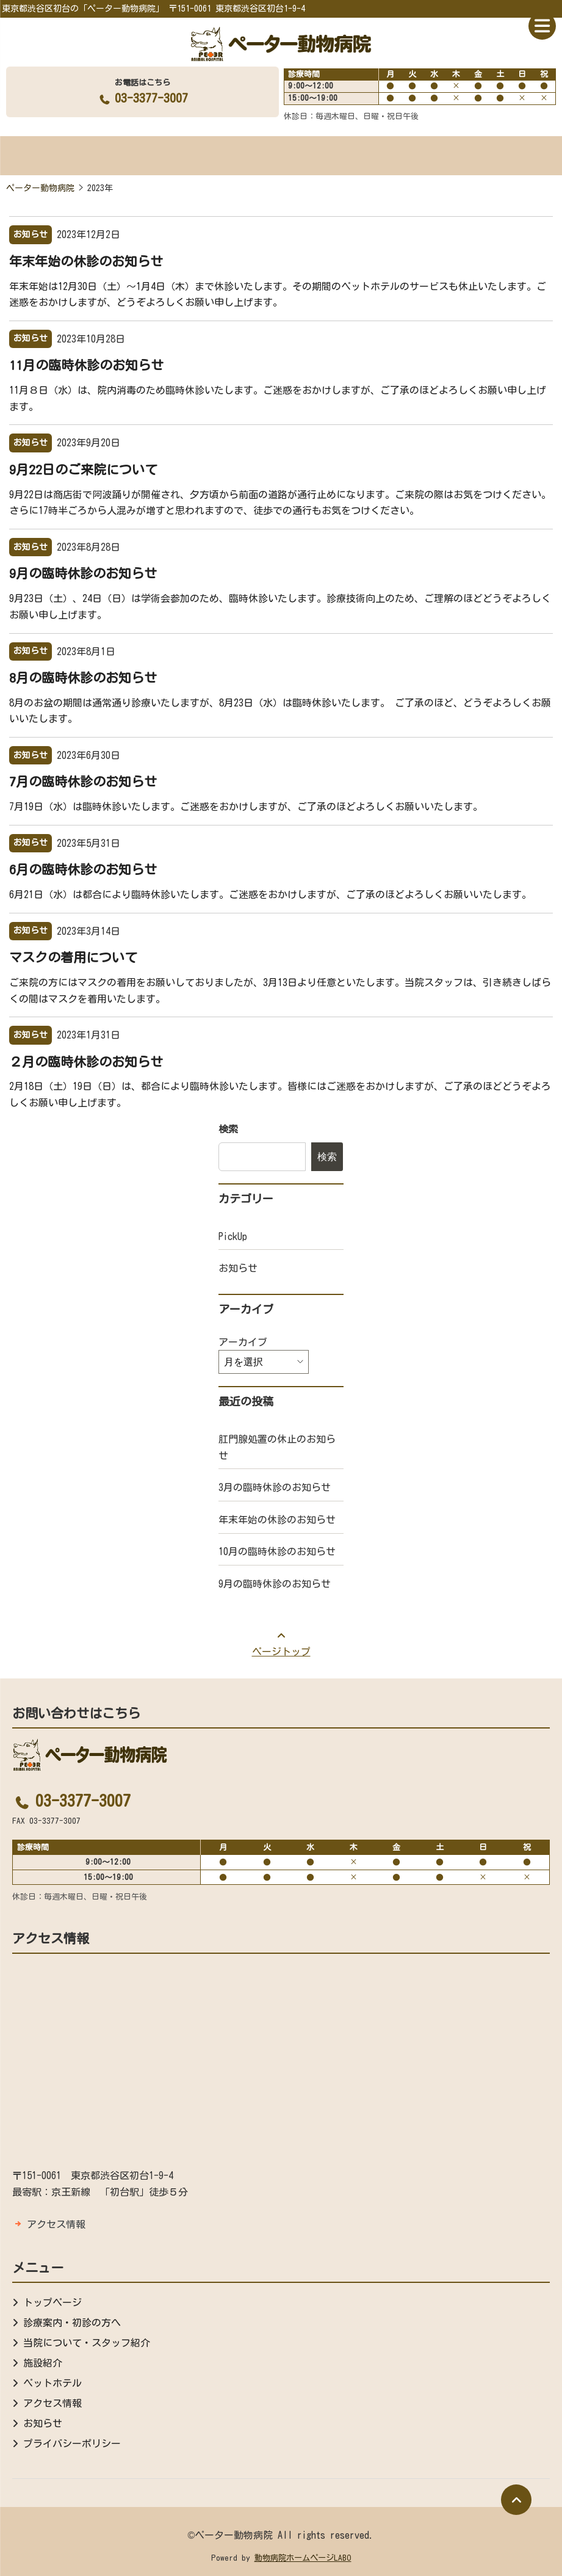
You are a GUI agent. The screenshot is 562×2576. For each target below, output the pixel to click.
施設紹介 (42, 2363)
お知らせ (238, 1268)
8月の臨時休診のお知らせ (83, 677)
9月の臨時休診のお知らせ (83, 573)
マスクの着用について (73, 957)
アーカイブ (242, 1342)
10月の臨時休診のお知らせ (277, 1551)
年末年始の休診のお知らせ (86, 261)
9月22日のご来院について (83, 469)
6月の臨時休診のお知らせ (83, 869)
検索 (228, 1129)
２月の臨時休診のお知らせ (86, 1061)
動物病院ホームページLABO (302, 2557)
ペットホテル (52, 2383)
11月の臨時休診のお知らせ (86, 365)
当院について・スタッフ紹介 (86, 2343)
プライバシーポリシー (72, 2443)
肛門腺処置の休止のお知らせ (277, 1447)
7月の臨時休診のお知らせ (83, 781)
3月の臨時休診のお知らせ (274, 1487)
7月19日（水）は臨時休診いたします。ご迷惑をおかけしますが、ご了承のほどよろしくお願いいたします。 (246, 806)
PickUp (232, 1236)
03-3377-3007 (142, 98)
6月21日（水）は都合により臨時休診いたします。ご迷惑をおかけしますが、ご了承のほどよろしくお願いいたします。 (270, 894)
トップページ (52, 2302)
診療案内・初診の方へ (72, 2322)
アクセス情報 (56, 2224)
